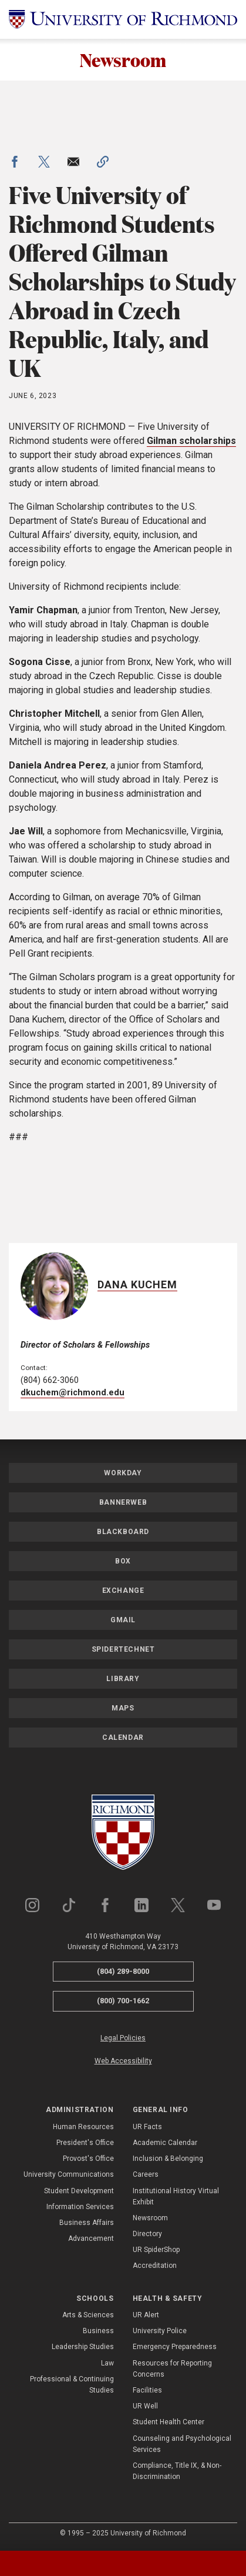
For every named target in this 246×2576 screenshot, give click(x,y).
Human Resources (83, 2127)
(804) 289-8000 (123, 1971)
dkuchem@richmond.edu (72, 1393)
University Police (160, 2331)
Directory (147, 2234)
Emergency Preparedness (175, 2347)
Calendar (123, 1737)
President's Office (85, 2143)
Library (122, 1679)
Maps (123, 1708)
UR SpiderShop (156, 2250)
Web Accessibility (123, 2061)
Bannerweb (123, 1502)
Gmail (123, 1620)
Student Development (79, 2191)
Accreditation (155, 2266)
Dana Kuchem (137, 1284)
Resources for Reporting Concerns (172, 2368)
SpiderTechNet (123, 1649)
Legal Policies (123, 2038)
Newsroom (123, 59)
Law (107, 2363)
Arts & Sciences (88, 2315)
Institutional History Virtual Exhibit (176, 2196)
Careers (146, 2175)
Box (123, 1561)
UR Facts (147, 2127)
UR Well (145, 2406)
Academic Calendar (165, 2143)
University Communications (68, 2175)
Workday (122, 1473)
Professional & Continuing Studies (72, 2384)
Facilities (147, 2390)
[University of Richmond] (123, 19)
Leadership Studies (83, 2347)
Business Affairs (86, 2222)
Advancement (91, 2238)
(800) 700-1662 (123, 2001)
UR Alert (146, 2315)
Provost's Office (88, 2158)
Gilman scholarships (191, 440)
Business (98, 2331)
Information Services (80, 2207)
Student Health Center (168, 2422)
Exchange (123, 1590)
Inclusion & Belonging (168, 2158)
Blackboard (123, 1532)
